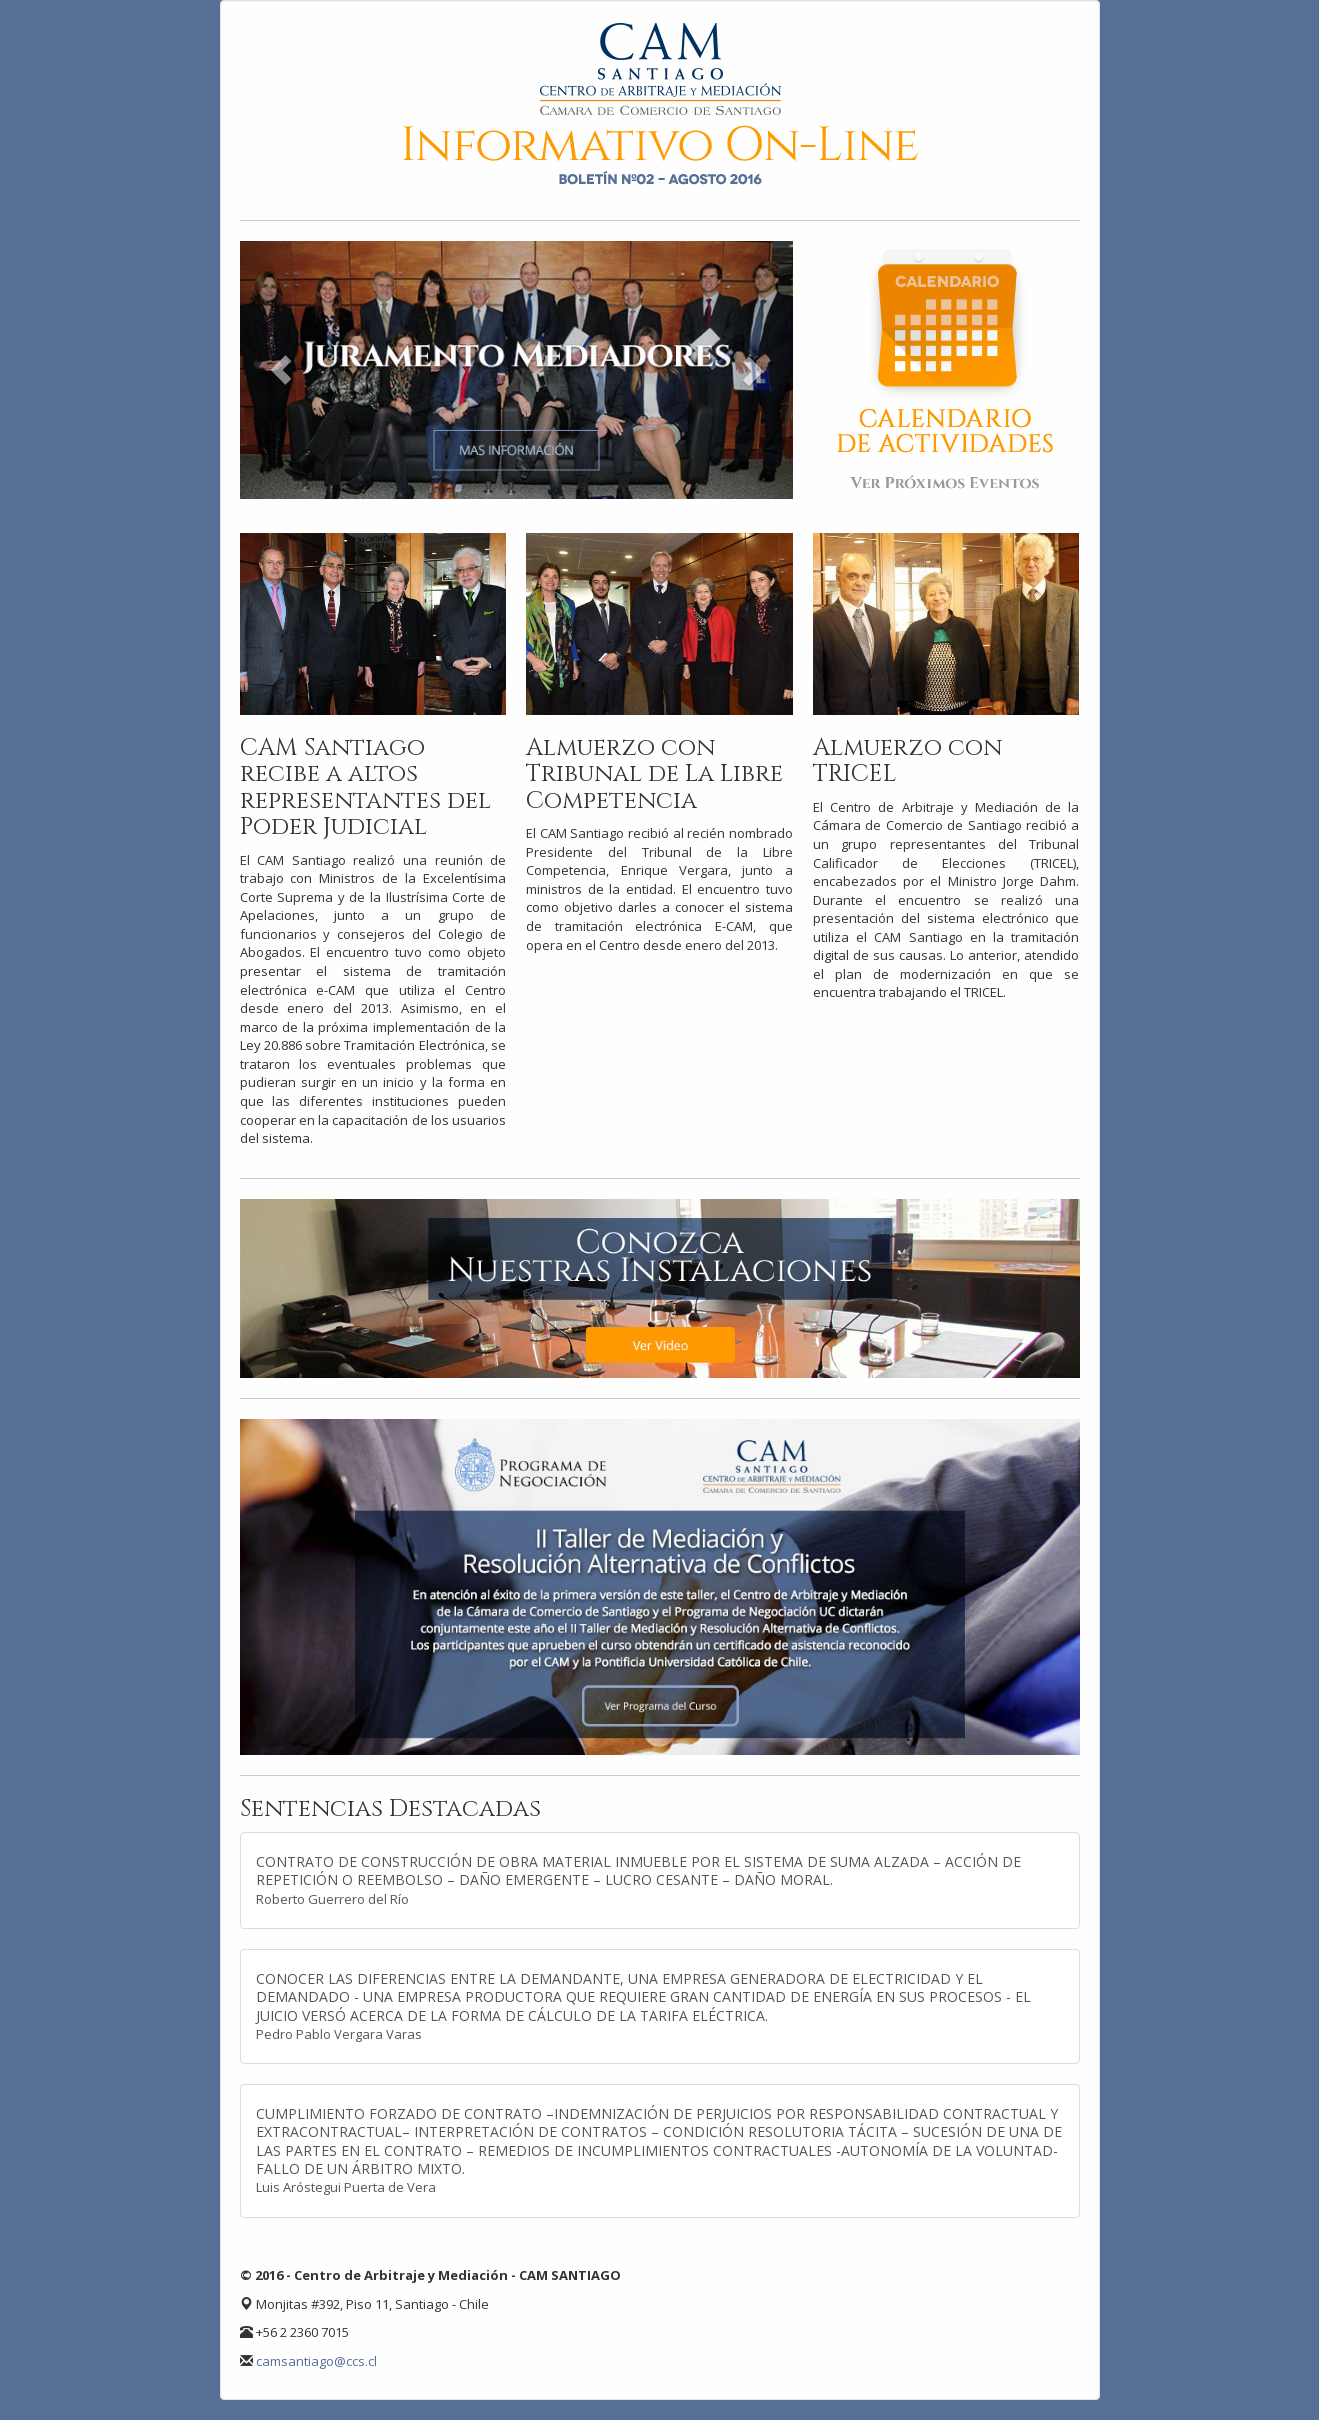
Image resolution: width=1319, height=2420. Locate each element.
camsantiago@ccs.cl (316, 2361)
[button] (281, 370)
